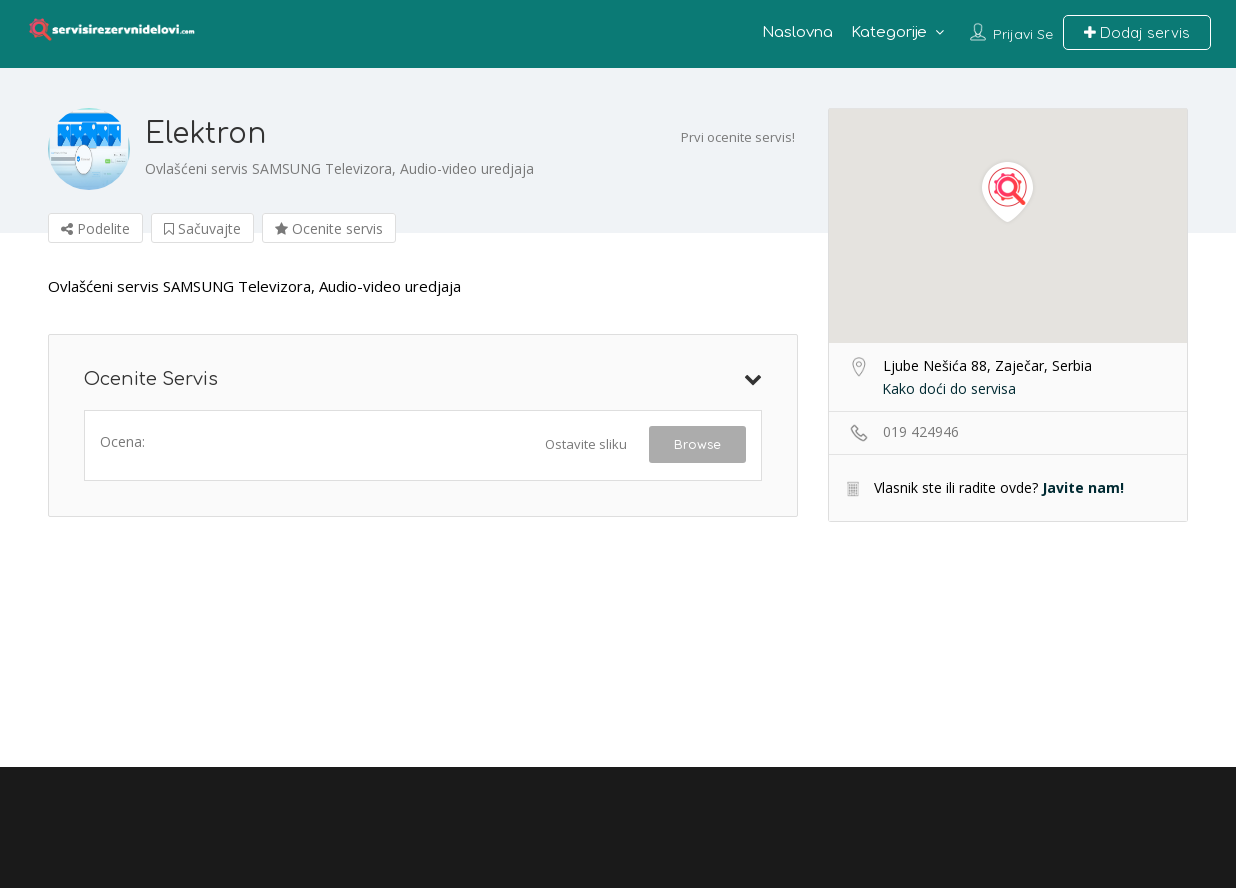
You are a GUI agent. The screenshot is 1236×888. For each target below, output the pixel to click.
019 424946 (921, 431)
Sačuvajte (202, 228)
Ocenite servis (329, 228)
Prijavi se (1023, 34)
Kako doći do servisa (949, 388)
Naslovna (797, 32)
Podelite (95, 228)
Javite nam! (1083, 487)
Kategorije (889, 32)
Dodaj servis (1137, 32)
